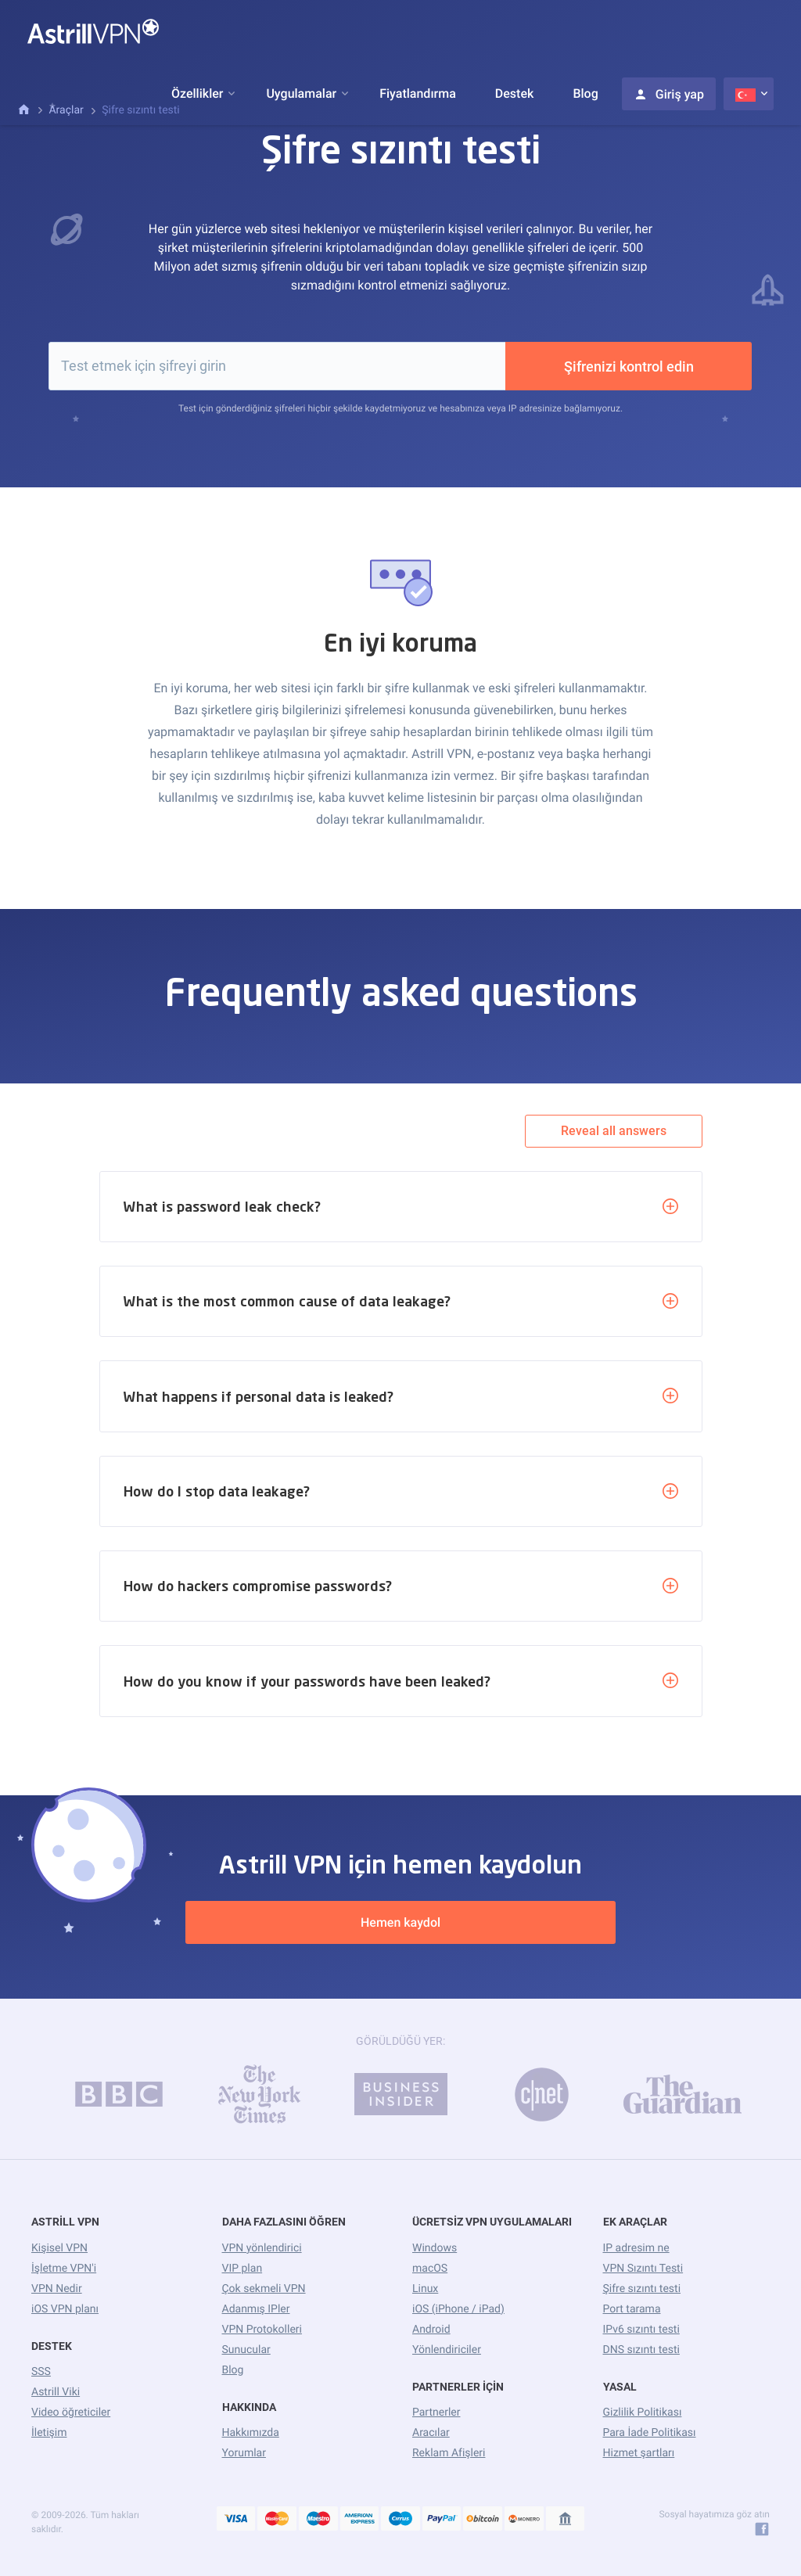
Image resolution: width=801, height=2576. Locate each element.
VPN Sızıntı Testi (643, 2268)
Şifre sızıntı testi (642, 2289)
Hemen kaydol (400, 1922)
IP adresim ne (636, 2248)
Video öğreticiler (70, 2412)
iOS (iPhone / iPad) (458, 2309)
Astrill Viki (55, 2392)
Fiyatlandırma (417, 93)
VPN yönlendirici (262, 2248)
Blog (585, 93)
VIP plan (242, 2268)
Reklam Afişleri (448, 2453)
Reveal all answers (613, 1130)
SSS (41, 2372)
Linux (425, 2289)
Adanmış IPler (256, 2309)
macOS (429, 2268)
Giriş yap (669, 94)
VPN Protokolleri (262, 2329)
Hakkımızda (250, 2433)
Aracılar (431, 2433)
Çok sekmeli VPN (264, 2289)
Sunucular (246, 2350)
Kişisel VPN (59, 2248)
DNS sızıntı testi (641, 2350)
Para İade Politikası (649, 2433)
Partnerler (436, 2412)
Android (431, 2329)
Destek (514, 93)
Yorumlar (244, 2453)
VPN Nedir (56, 2289)
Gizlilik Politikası (642, 2412)
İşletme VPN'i (63, 2268)
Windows (434, 2248)
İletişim (48, 2433)
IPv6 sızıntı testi (641, 2329)
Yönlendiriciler (446, 2350)
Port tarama (632, 2309)
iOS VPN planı (65, 2309)
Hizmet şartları (639, 2453)
